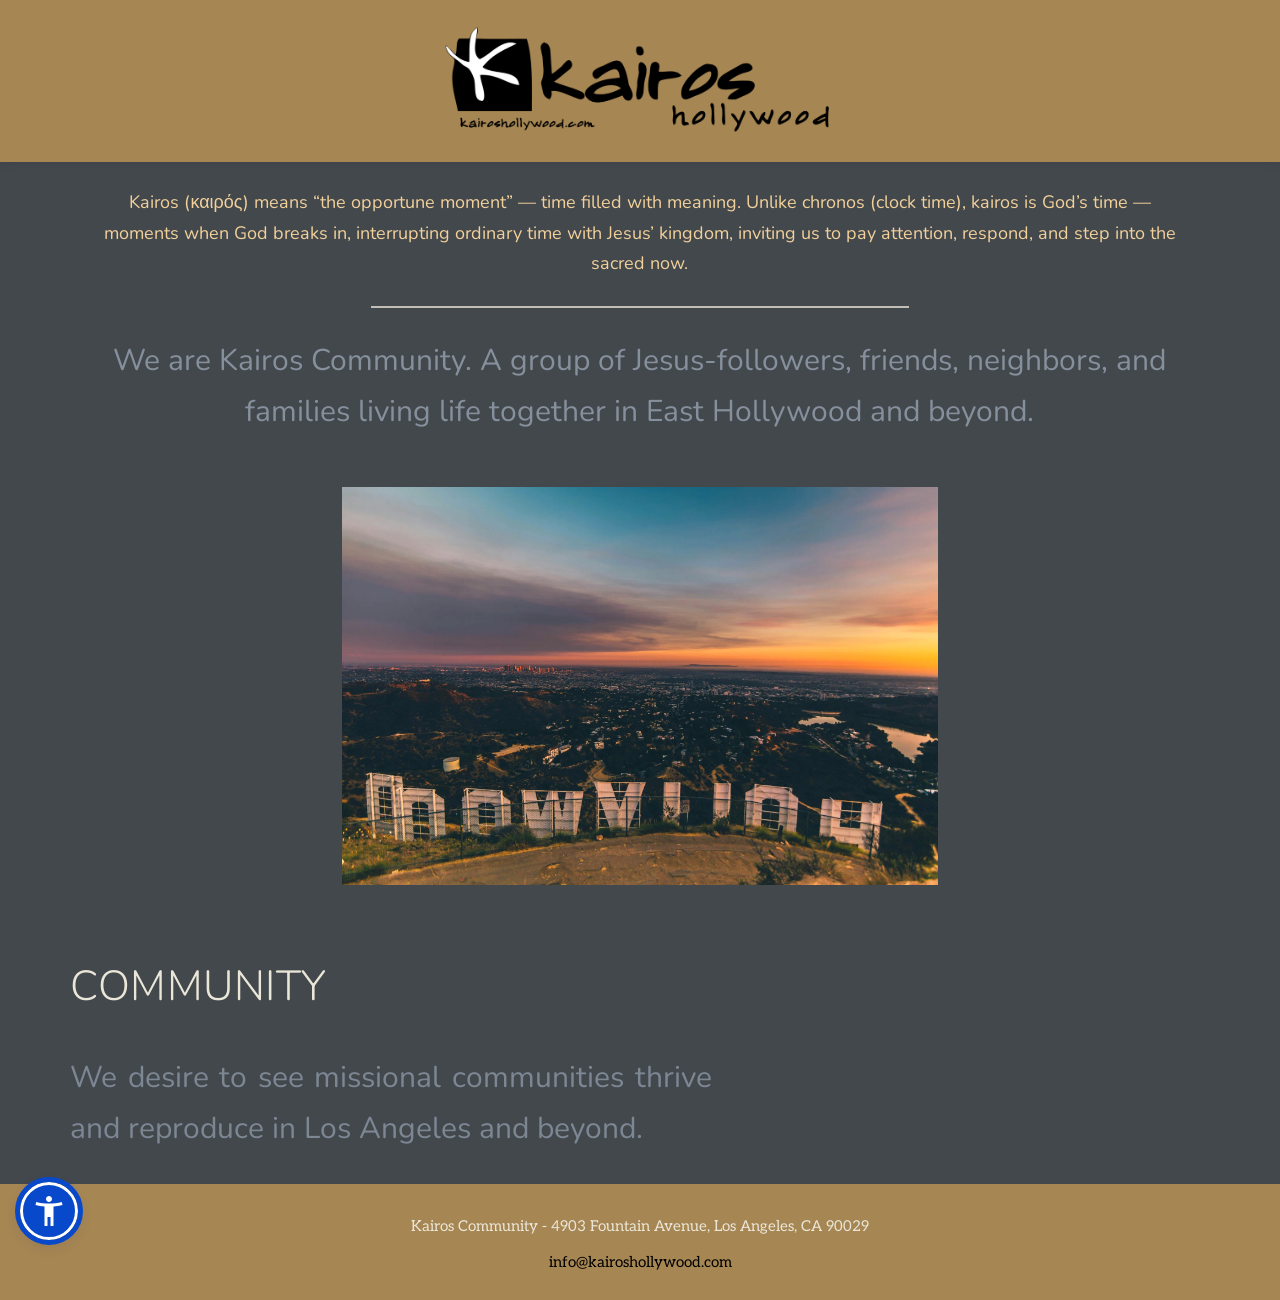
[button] (49, 1211)
